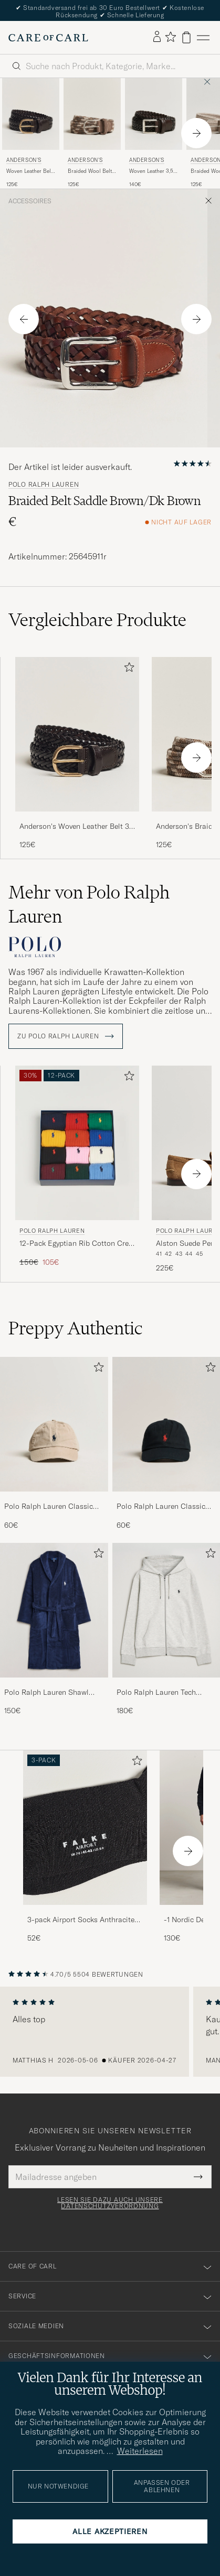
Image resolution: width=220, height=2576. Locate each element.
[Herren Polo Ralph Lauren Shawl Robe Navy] (54, 1610)
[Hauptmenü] (203, 37)
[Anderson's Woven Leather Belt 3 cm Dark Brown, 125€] (30, 133)
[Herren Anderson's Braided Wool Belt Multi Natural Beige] (92, 113)
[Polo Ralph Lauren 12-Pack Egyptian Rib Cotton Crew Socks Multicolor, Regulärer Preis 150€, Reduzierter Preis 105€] (77, 1170)
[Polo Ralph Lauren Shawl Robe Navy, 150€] (54, 1629)
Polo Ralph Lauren (43, 484)
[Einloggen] (157, 37)
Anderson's (23, 160)
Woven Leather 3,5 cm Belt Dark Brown (153, 171)
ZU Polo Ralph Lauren (65, 1036)
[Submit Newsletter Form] (198, 2177)
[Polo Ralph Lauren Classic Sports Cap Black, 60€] (166, 1443)
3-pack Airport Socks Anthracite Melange (80, 1920)
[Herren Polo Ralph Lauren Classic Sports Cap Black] (166, 1424)
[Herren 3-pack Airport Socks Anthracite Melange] (85, 1827)
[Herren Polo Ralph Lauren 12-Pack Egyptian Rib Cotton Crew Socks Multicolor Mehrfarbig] (77, 1143)
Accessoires (29, 201)
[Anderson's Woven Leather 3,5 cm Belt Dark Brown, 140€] (153, 133)
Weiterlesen (140, 2451)
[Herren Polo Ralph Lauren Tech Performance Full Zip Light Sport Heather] (166, 1610)
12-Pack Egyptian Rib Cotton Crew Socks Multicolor (76, 1243)
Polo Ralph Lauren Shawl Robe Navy (46, 1692)
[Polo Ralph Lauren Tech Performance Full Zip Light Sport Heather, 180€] (166, 1629)
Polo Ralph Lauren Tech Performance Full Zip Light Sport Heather (161, 1692)
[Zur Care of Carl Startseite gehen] (48, 38)
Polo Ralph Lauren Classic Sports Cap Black (161, 1506)
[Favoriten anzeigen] (170, 37)
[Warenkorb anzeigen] (186, 37)
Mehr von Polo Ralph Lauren (89, 904)
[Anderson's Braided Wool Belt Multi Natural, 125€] (92, 133)
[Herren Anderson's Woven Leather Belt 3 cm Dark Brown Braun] (30, 113)
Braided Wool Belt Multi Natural (90, 171)
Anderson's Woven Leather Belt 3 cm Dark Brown (74, 826)
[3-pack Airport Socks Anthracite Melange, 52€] (85, 1847)
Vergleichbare (97, 620)
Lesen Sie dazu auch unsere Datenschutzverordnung (110, 2203)
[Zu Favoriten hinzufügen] (127, 669)
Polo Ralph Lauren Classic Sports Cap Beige (48, 1506)
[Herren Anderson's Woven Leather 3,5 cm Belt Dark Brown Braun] (153, 113)
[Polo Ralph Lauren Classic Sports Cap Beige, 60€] (54, 1443)
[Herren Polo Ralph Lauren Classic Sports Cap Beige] (54, 1424)
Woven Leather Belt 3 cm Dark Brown (29, 171)
